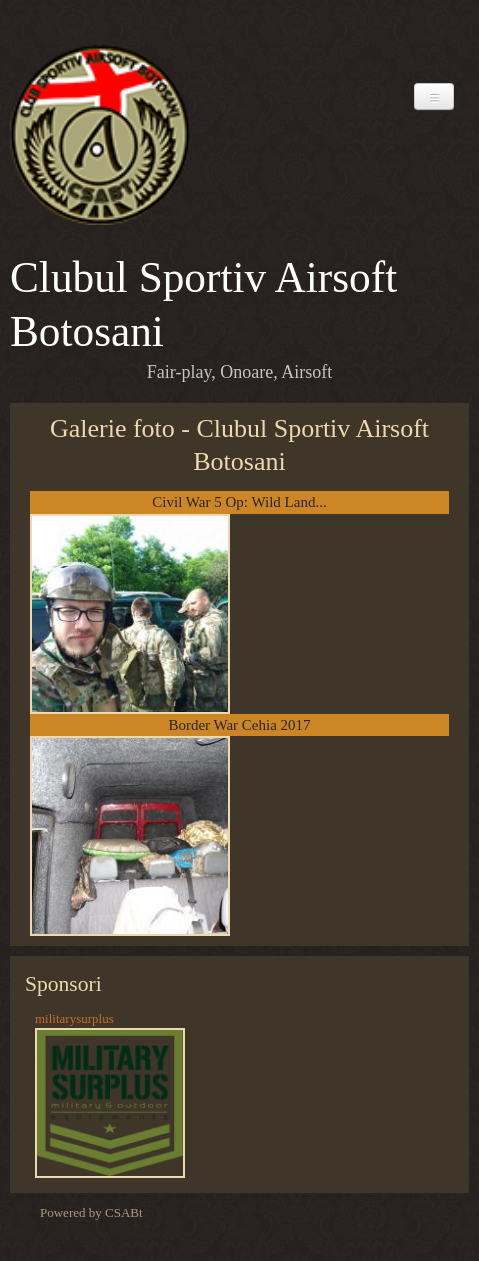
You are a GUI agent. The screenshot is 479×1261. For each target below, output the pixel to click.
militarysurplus (74, 1018)
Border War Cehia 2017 (239, 725)
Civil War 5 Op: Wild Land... (239, 502)
